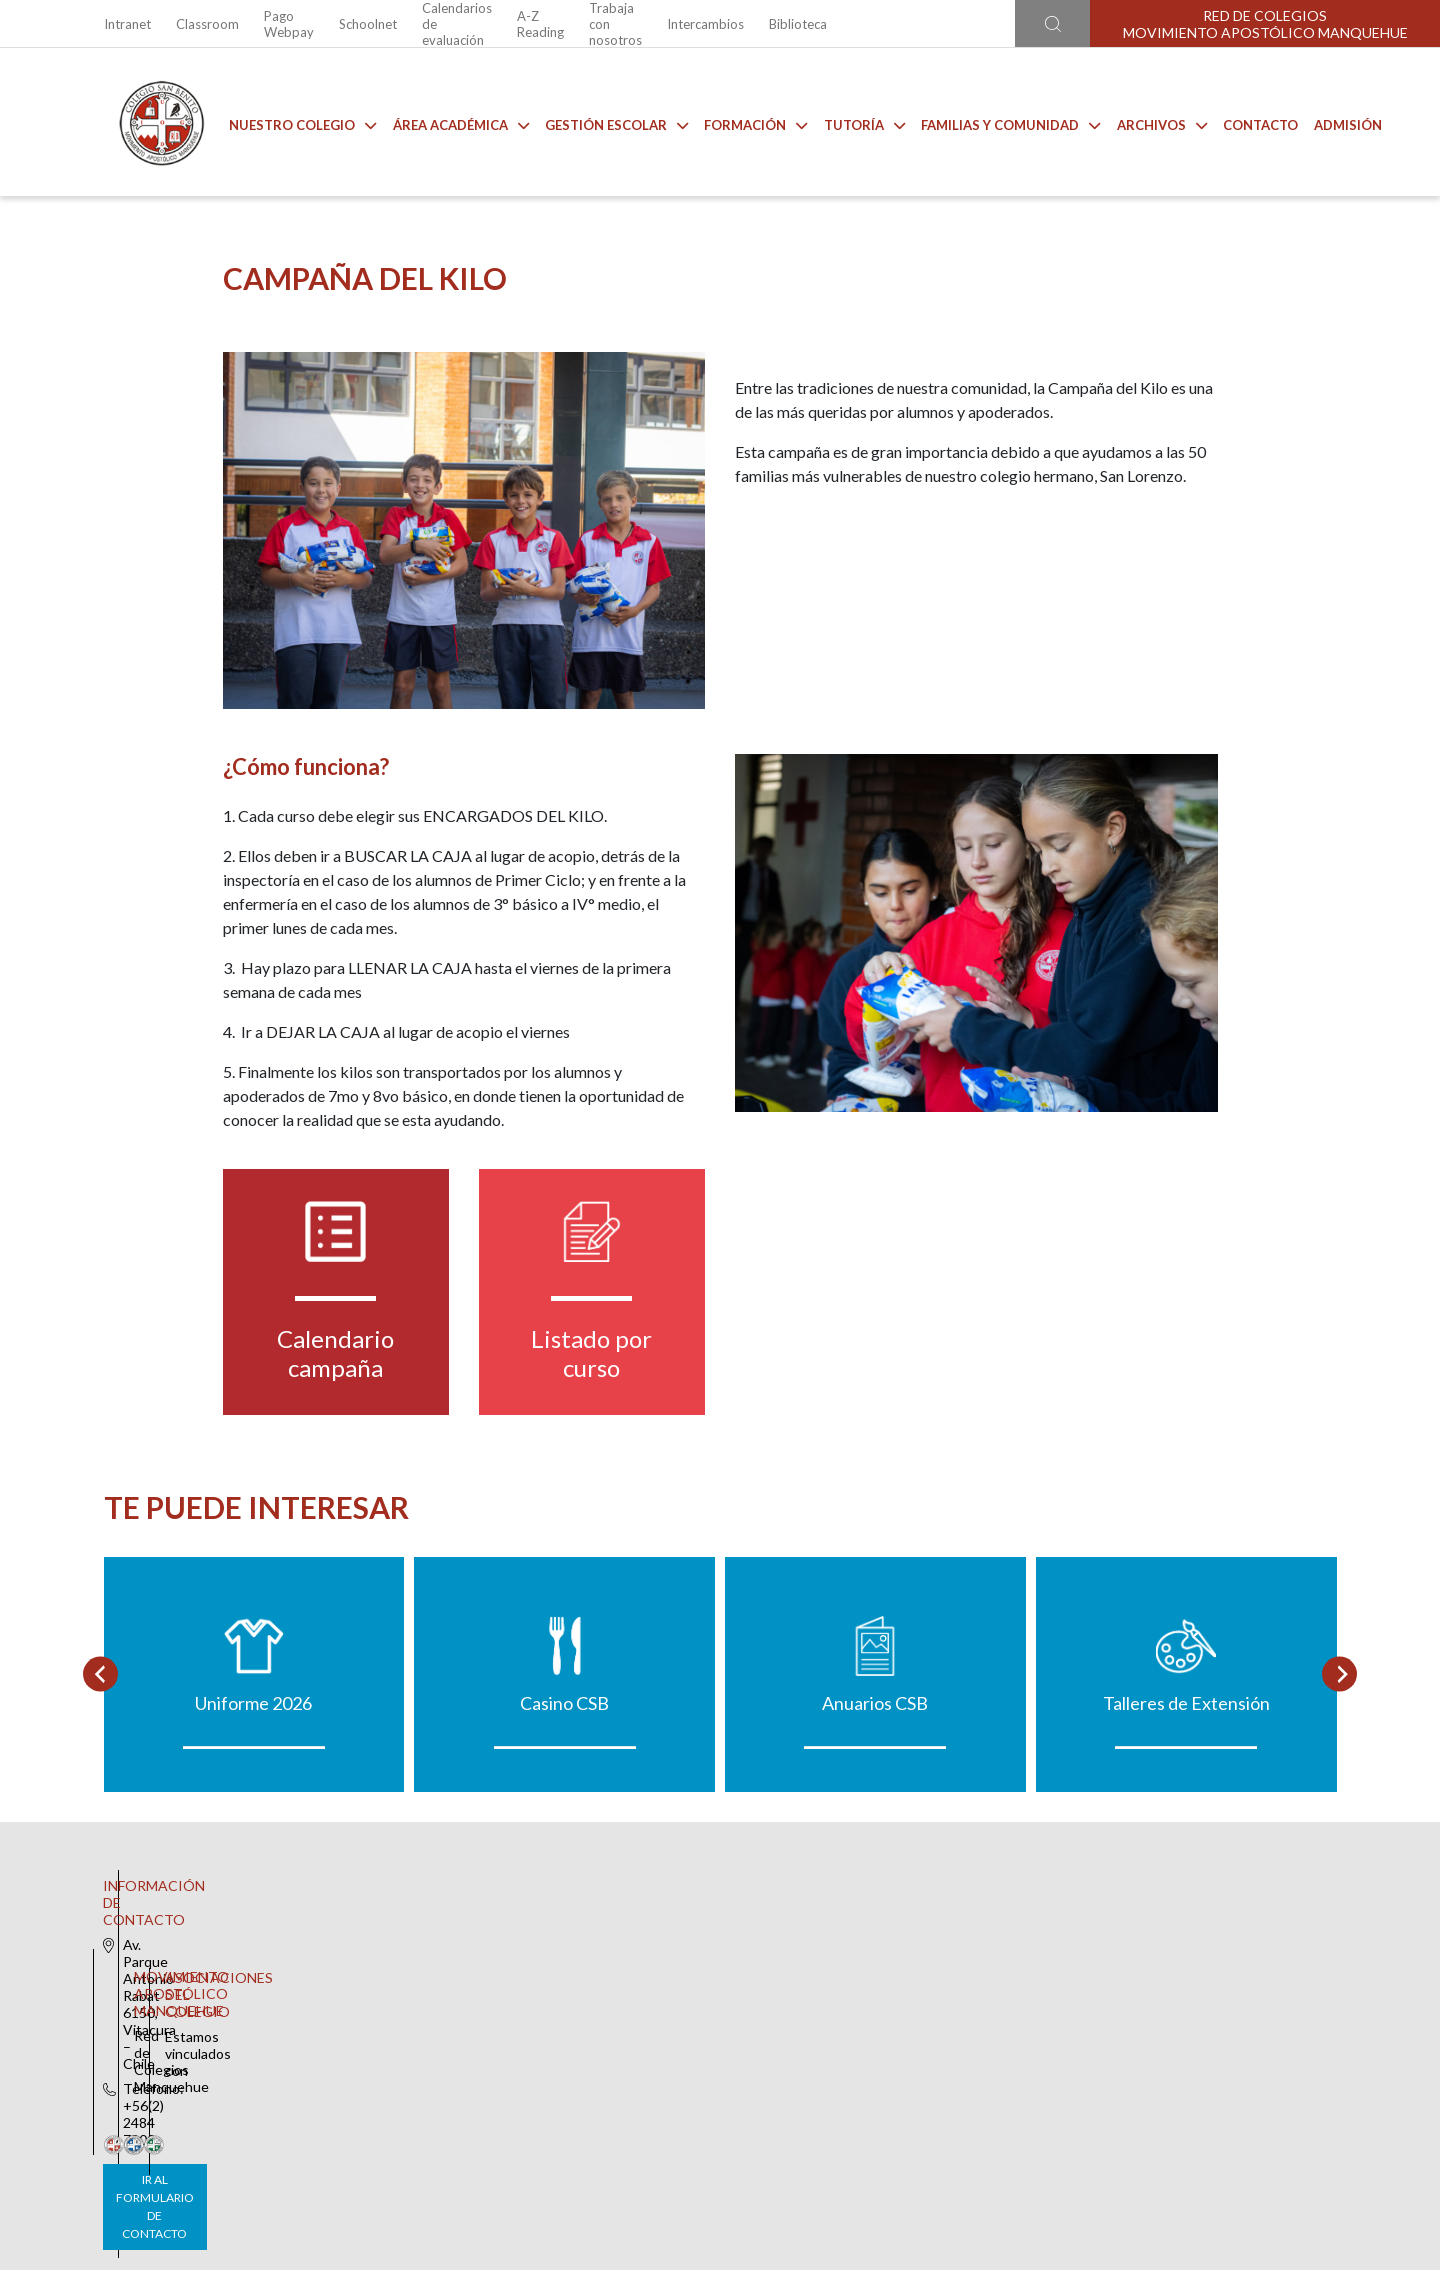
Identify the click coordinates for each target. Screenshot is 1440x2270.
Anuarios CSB (875, 1851)
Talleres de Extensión (1186, 1851)
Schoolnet (368, 24)
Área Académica (446, 121)
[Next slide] (1339, 1822)
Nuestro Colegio (288, 121)
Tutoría (849, 121)
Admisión (1334, 121)
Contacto (1245, 121)
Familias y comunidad (996, 121)
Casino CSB (564, 1851)
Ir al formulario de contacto (457, 2145)
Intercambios (705, 24)
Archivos (1147, 121)
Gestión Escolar (601, 121)
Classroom (207, 24)
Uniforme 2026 (253, 1851)
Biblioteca (798, 24)
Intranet (127, 24)
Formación (741, 121)
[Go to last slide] (100, 1822)
